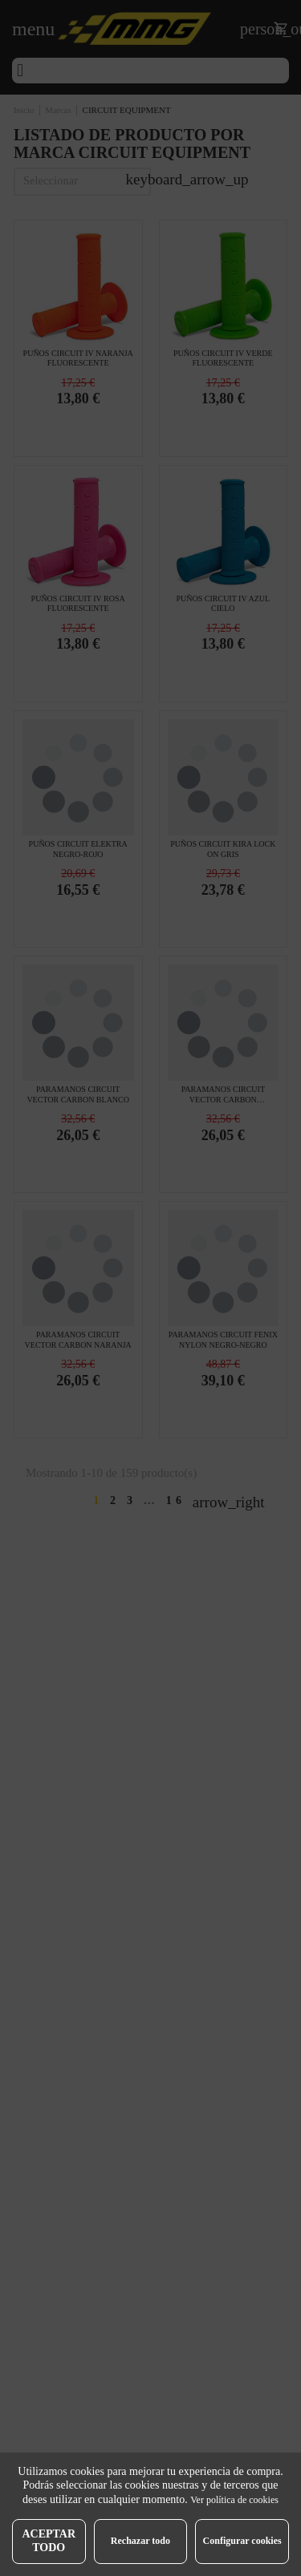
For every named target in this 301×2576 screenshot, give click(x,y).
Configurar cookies (242, 2540)
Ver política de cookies (234, 2499)
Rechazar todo (140, 2540)
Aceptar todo (48, 2541)
